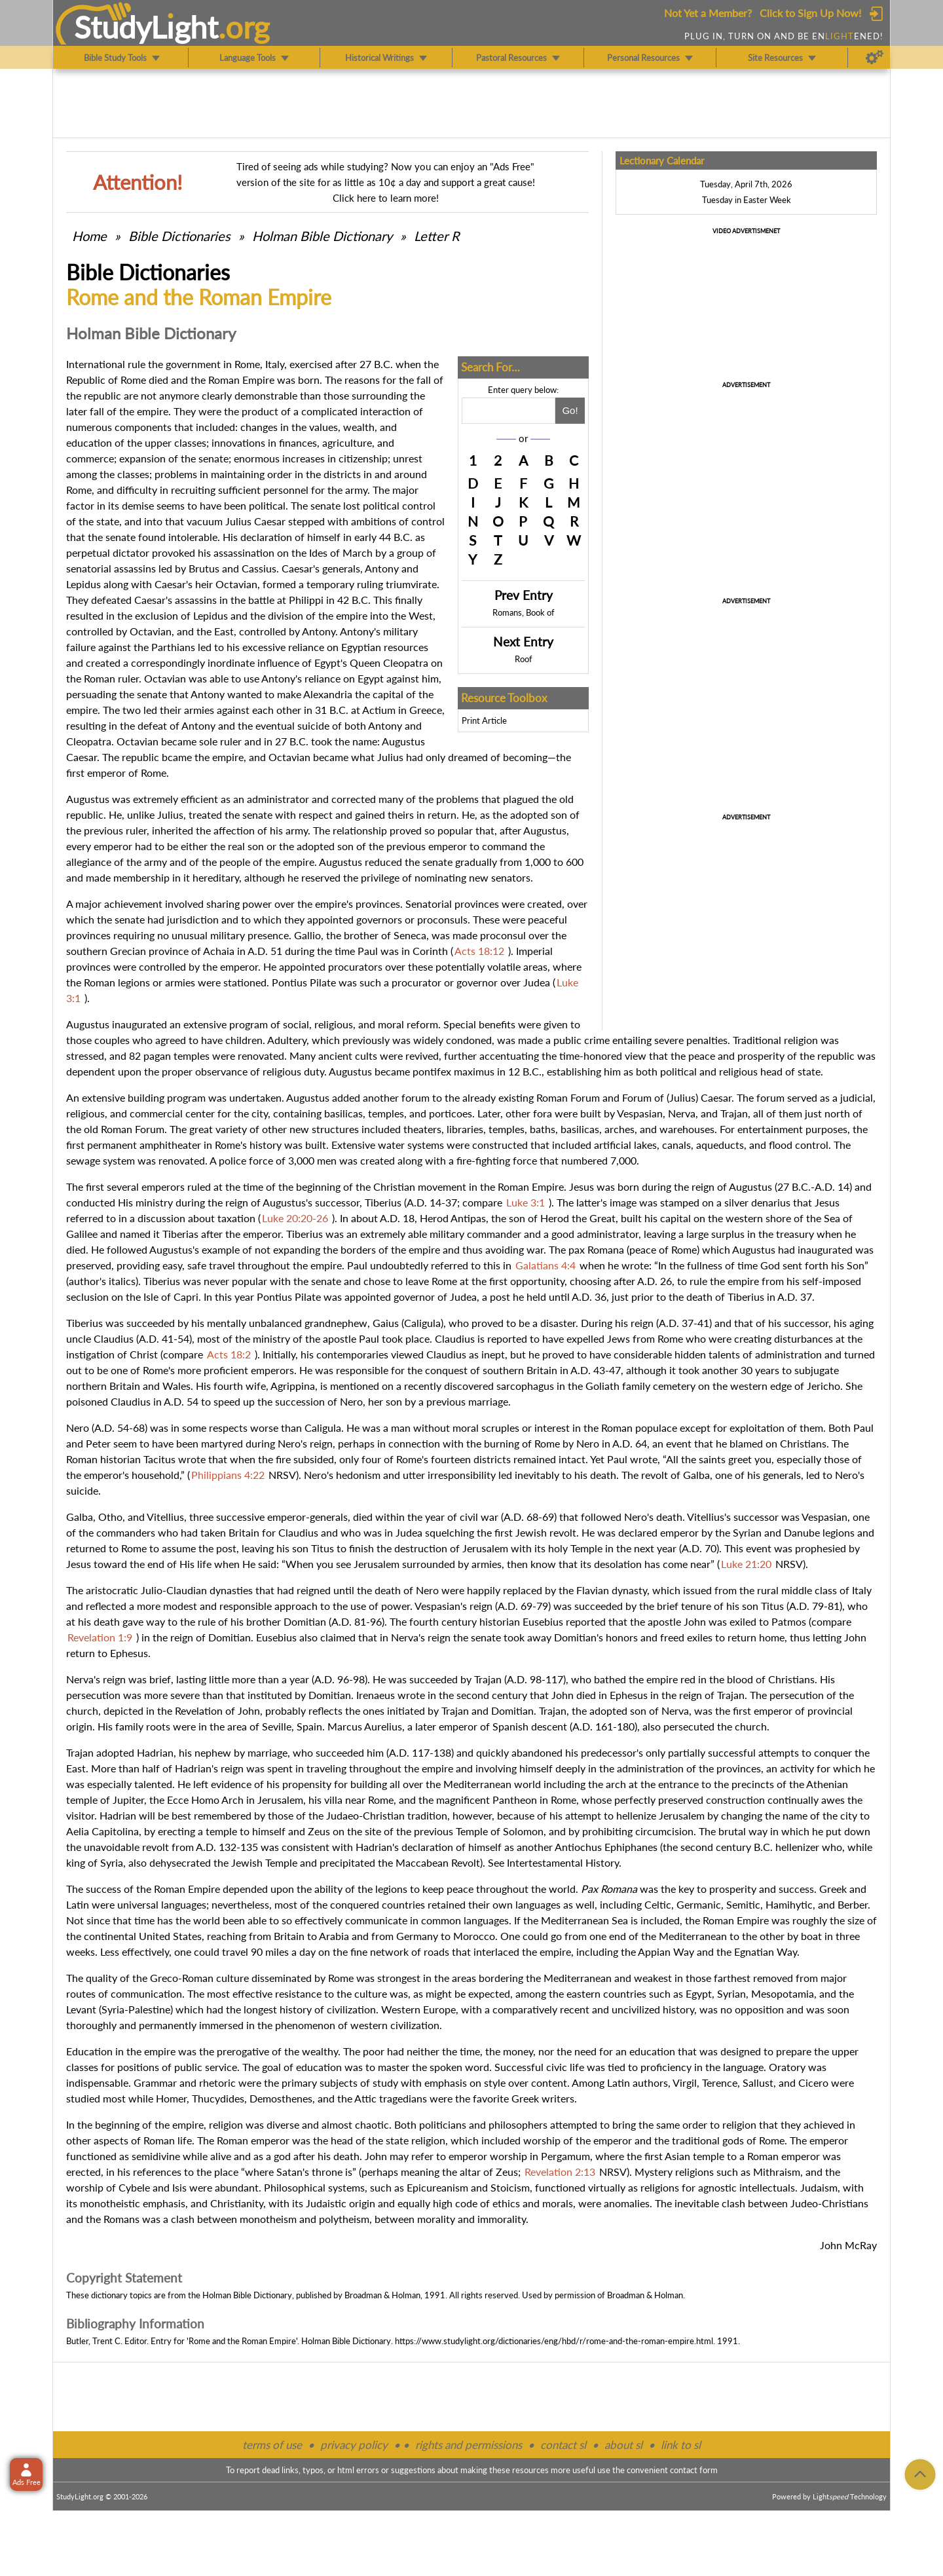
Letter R (437, 236)
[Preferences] (874, 57)
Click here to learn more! (386, 198)
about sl (623, 2445)
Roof (523, 659)
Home (89, 236)
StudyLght (146, 27)
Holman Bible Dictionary (322, 236)
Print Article (484, 720)
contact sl (563, 2445)
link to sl (681, 2445)
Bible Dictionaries (179, 236)
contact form (694, 2470)
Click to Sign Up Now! (810, 13)
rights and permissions (468, 2445)
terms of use (272, 2445)
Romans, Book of (523, 612)
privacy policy (354, 2445)
